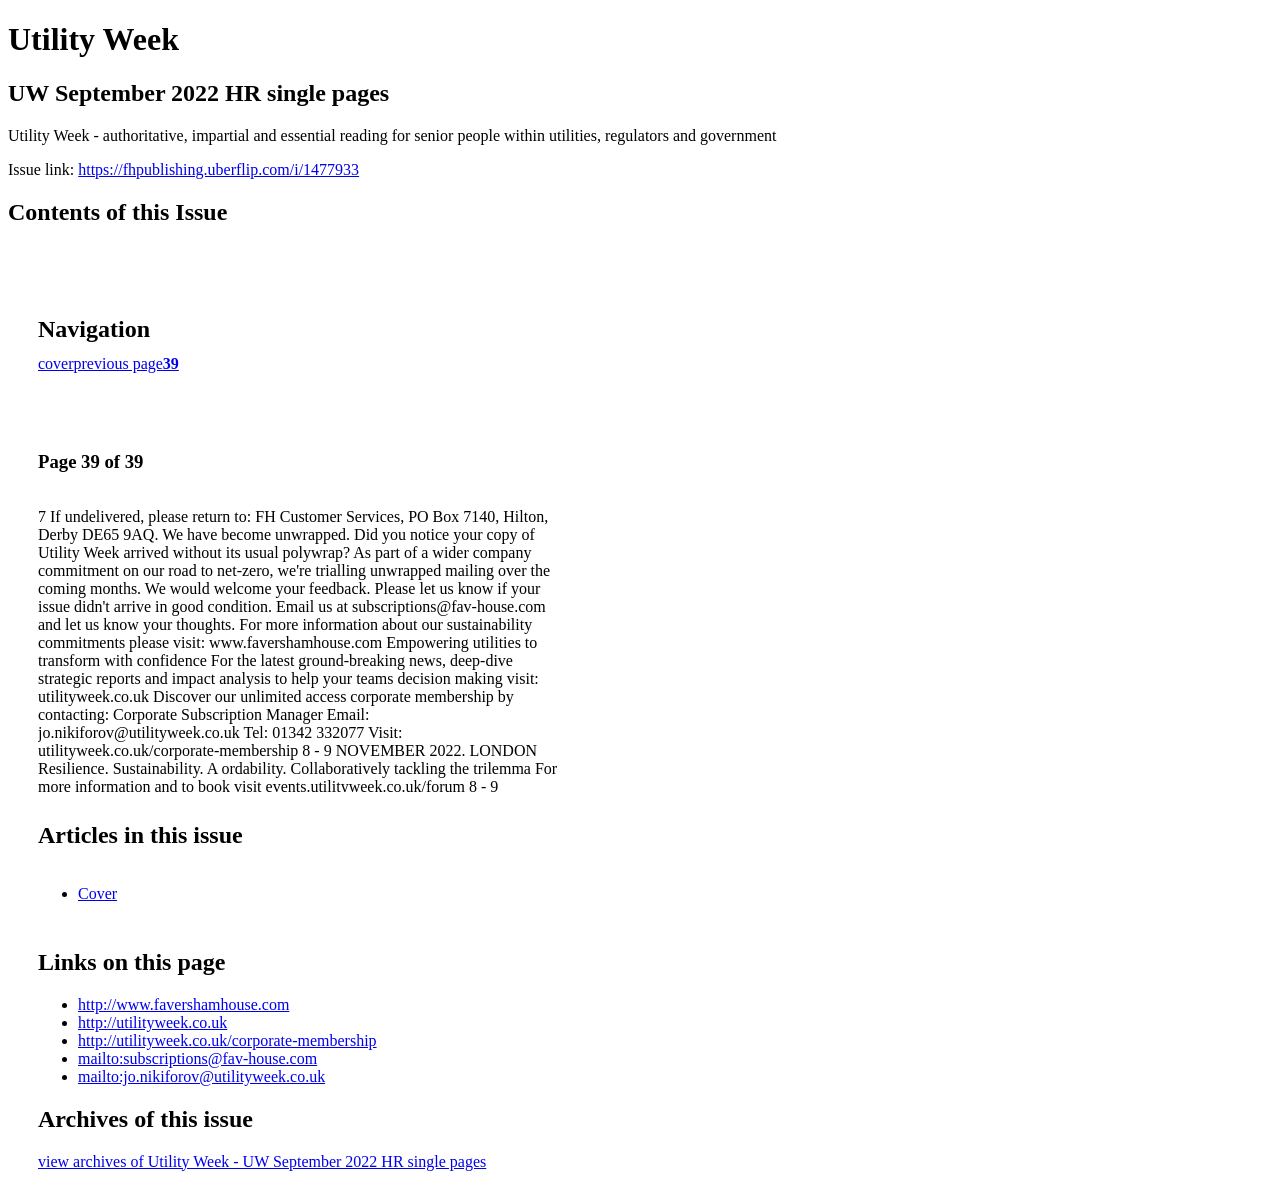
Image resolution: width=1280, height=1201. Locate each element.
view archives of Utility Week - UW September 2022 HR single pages (262, 1161)
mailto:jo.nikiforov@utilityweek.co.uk (201, 1076)
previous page (118, 363)
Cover (97, 893)
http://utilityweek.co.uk (152, 1022)
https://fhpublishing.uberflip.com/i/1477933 (218, 169)
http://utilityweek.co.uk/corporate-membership (227, 1040)
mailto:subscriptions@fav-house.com (197, 1058)
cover (56, 363)
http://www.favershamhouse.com (183, 1004)
